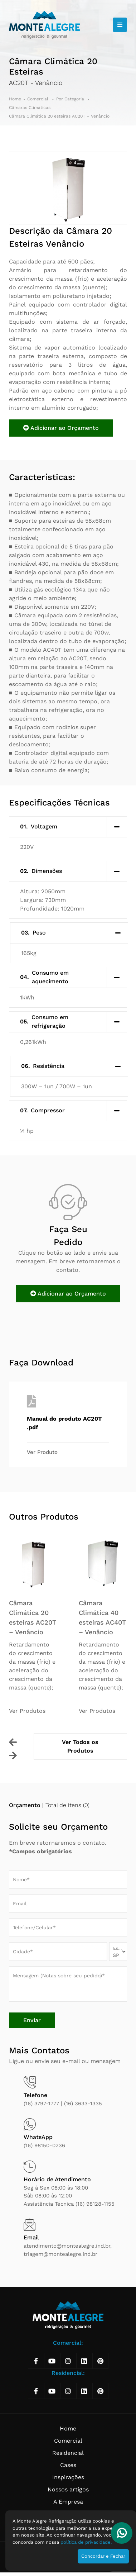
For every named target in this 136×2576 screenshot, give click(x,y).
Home (15, 98)
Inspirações (68, 2477)
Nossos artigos (68, 2489)
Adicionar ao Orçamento (61, 427)
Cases (68, 2465)
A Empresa (68, 2501)
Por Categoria (71, 98)
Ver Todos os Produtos (80, 1746)
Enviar (32, 2020)
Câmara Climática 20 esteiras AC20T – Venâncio (59, 116)
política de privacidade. (86, 2542)
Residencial (68, 2452)
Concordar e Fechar (103, 2556)
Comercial (38, 98)
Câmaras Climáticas (30, 107)
